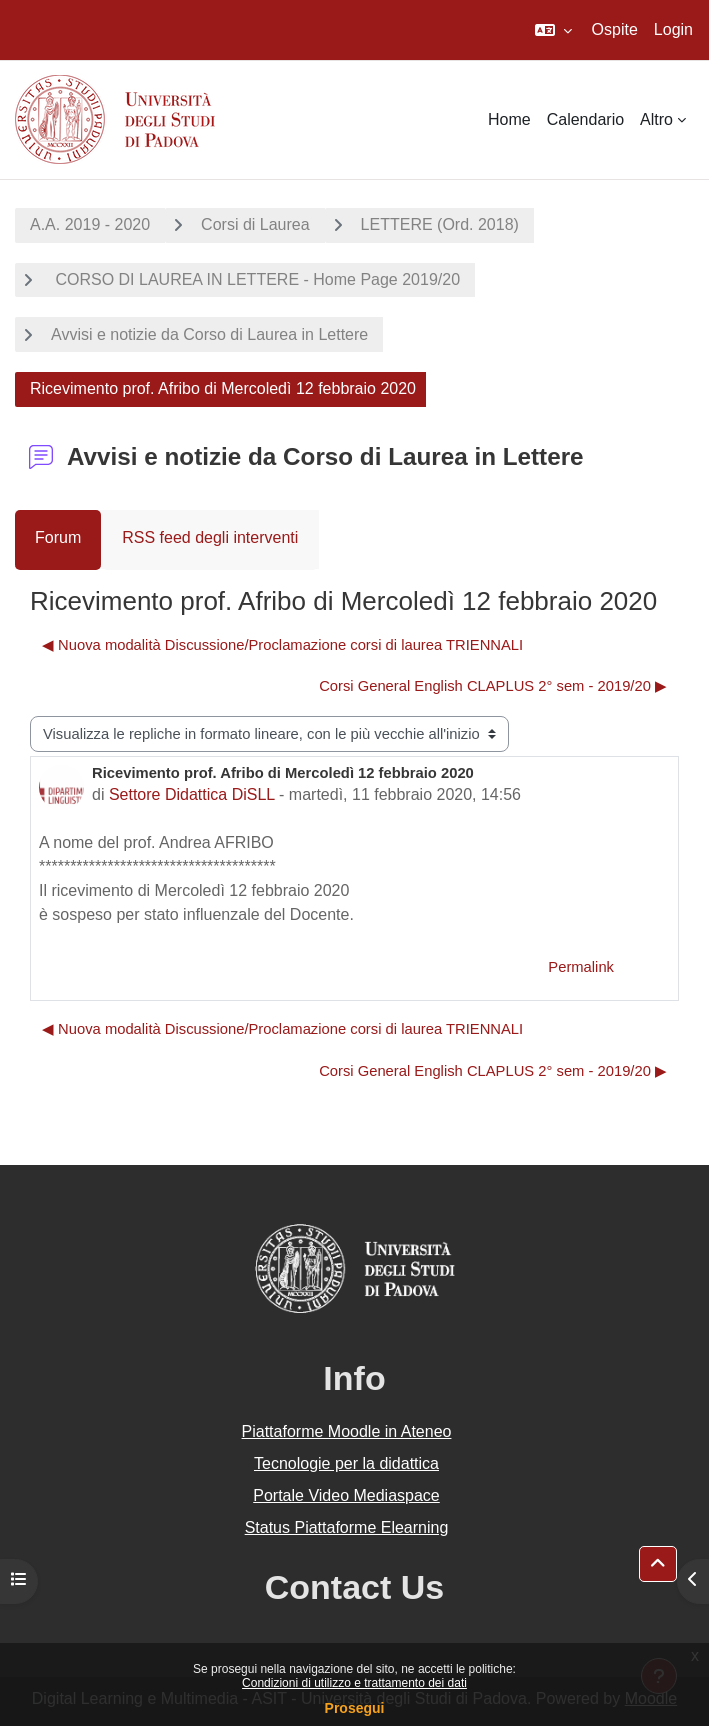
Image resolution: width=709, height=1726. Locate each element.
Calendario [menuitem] (585, 119)
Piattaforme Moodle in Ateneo (347, 1431)
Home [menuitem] (509, 119)
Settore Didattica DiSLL (192, 794)
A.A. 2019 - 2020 (90, 224)
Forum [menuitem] (58, 537)
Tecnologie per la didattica (346, 1463)
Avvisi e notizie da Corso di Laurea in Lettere (209, 334)
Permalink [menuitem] (581, 967)
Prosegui (355, 1708)
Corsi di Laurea (255, 224)
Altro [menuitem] (656, 119)
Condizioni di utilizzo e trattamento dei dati (354, 1683)
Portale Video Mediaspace (346, 1495)
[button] (553, 30)
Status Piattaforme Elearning (347, 1527)
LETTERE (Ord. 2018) (440, 224)
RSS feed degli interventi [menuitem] (210, 537)
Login (673, 29)
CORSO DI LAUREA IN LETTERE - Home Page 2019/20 (255, 279)
